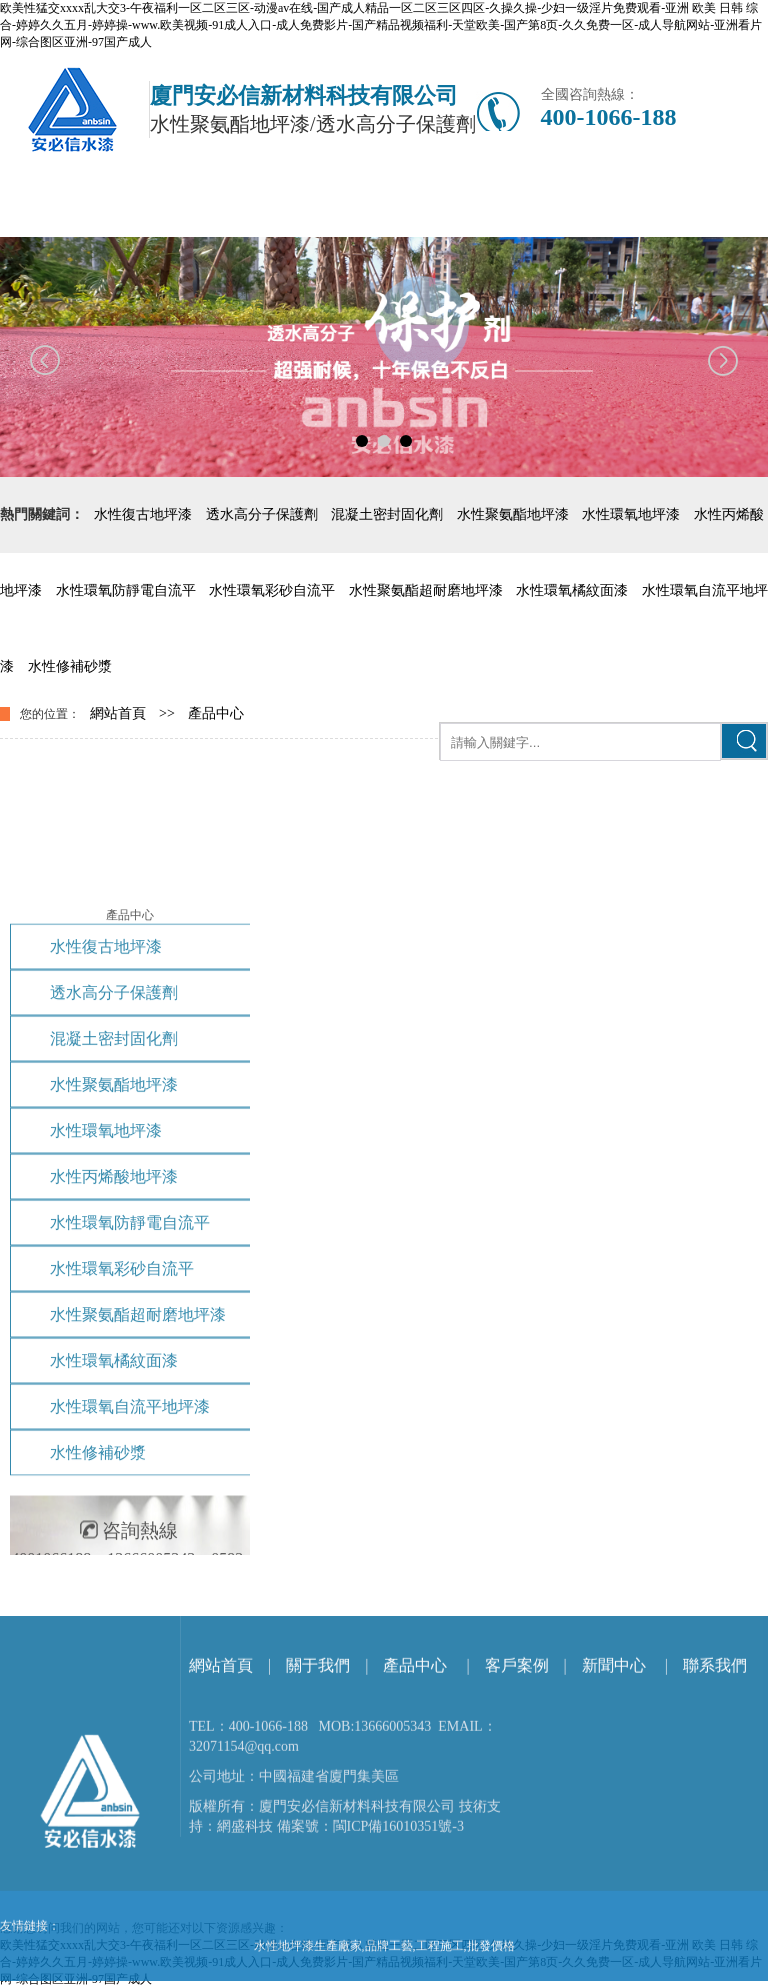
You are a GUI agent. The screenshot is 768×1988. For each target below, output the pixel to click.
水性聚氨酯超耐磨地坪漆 (426, 590)
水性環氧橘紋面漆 (572, 590)
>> (167, 713)
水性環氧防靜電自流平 (126, 590)
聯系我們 (715, 1794)
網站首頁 (118, 713)
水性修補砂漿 (70, 666)
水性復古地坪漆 (143, 514)
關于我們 (318, 1794)
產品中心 (216, 713)
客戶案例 (517, 1794)
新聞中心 (614, 1794)
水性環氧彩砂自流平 (272, 590)
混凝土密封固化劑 (387, 514)
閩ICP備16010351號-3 (398, 1955)
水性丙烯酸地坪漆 (114, 1447)
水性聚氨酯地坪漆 (513, 514)
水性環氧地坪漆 (631, 514)
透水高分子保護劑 (262, 514)
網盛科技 (245, 1955)
